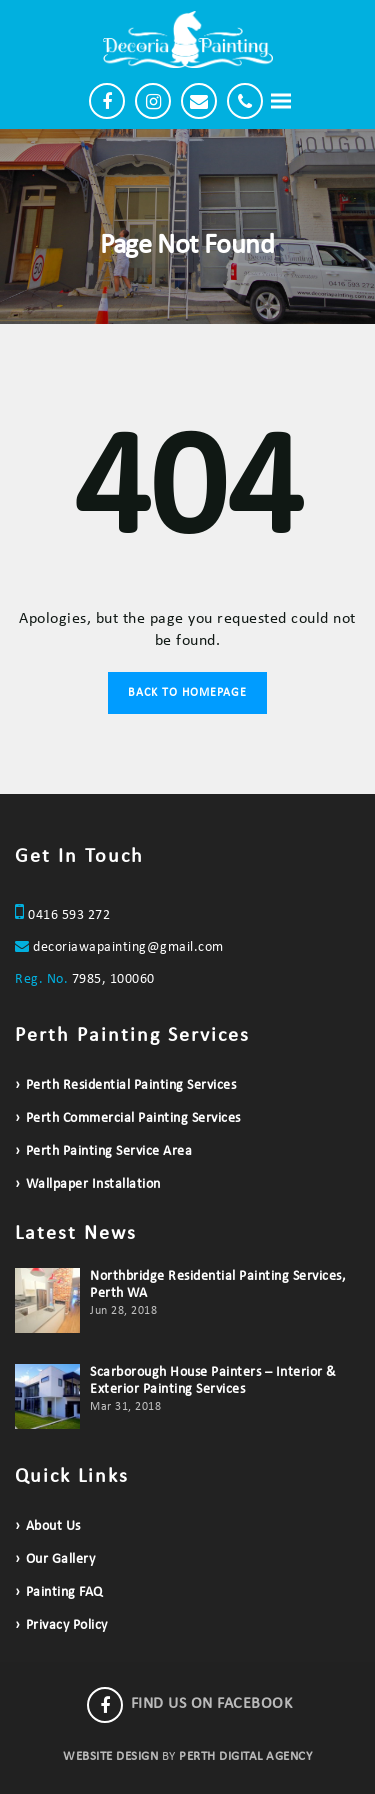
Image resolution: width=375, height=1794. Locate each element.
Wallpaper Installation (93, 1184)
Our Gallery (61, 1559)
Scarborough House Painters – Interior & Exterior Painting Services (213, 1381)
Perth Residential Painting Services (131, 1085)
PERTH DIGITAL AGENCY (245, 1756)
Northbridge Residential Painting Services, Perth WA (218, 1285)
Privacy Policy (67, 1625)
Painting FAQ (64, 1592)
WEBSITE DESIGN (110, 1756)
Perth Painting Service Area (109, 1151)
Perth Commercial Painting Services (133, 1118)
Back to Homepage (187, 693)
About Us (53, 1526)
